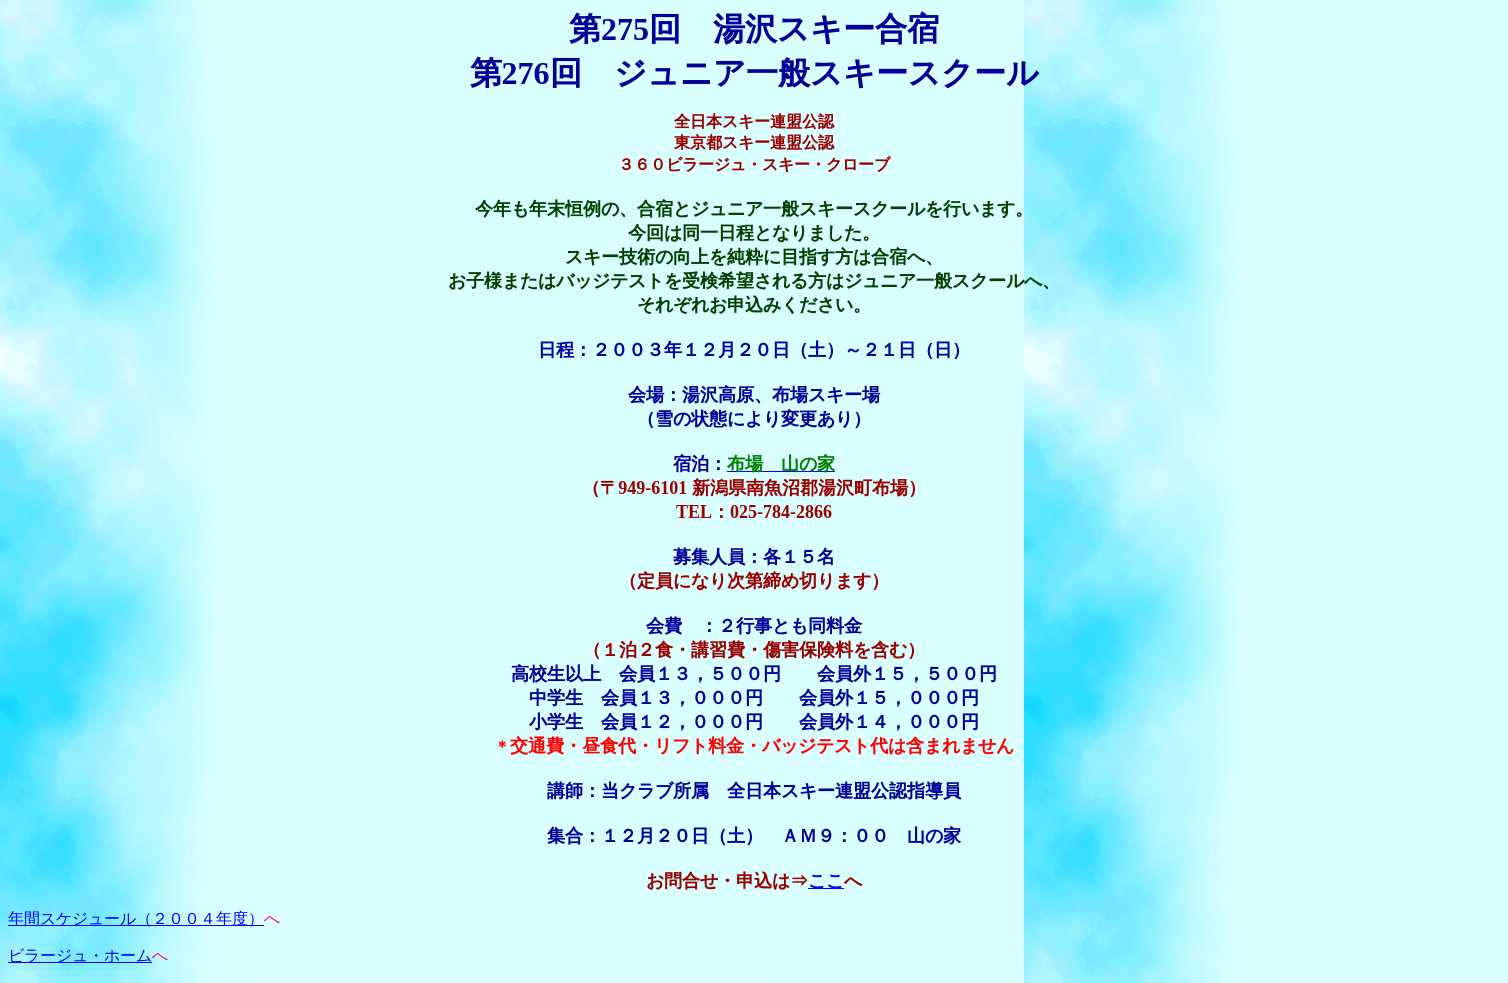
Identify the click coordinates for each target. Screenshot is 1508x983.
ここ (826, 881)
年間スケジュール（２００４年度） (136, 918)
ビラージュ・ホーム (80, 955)
